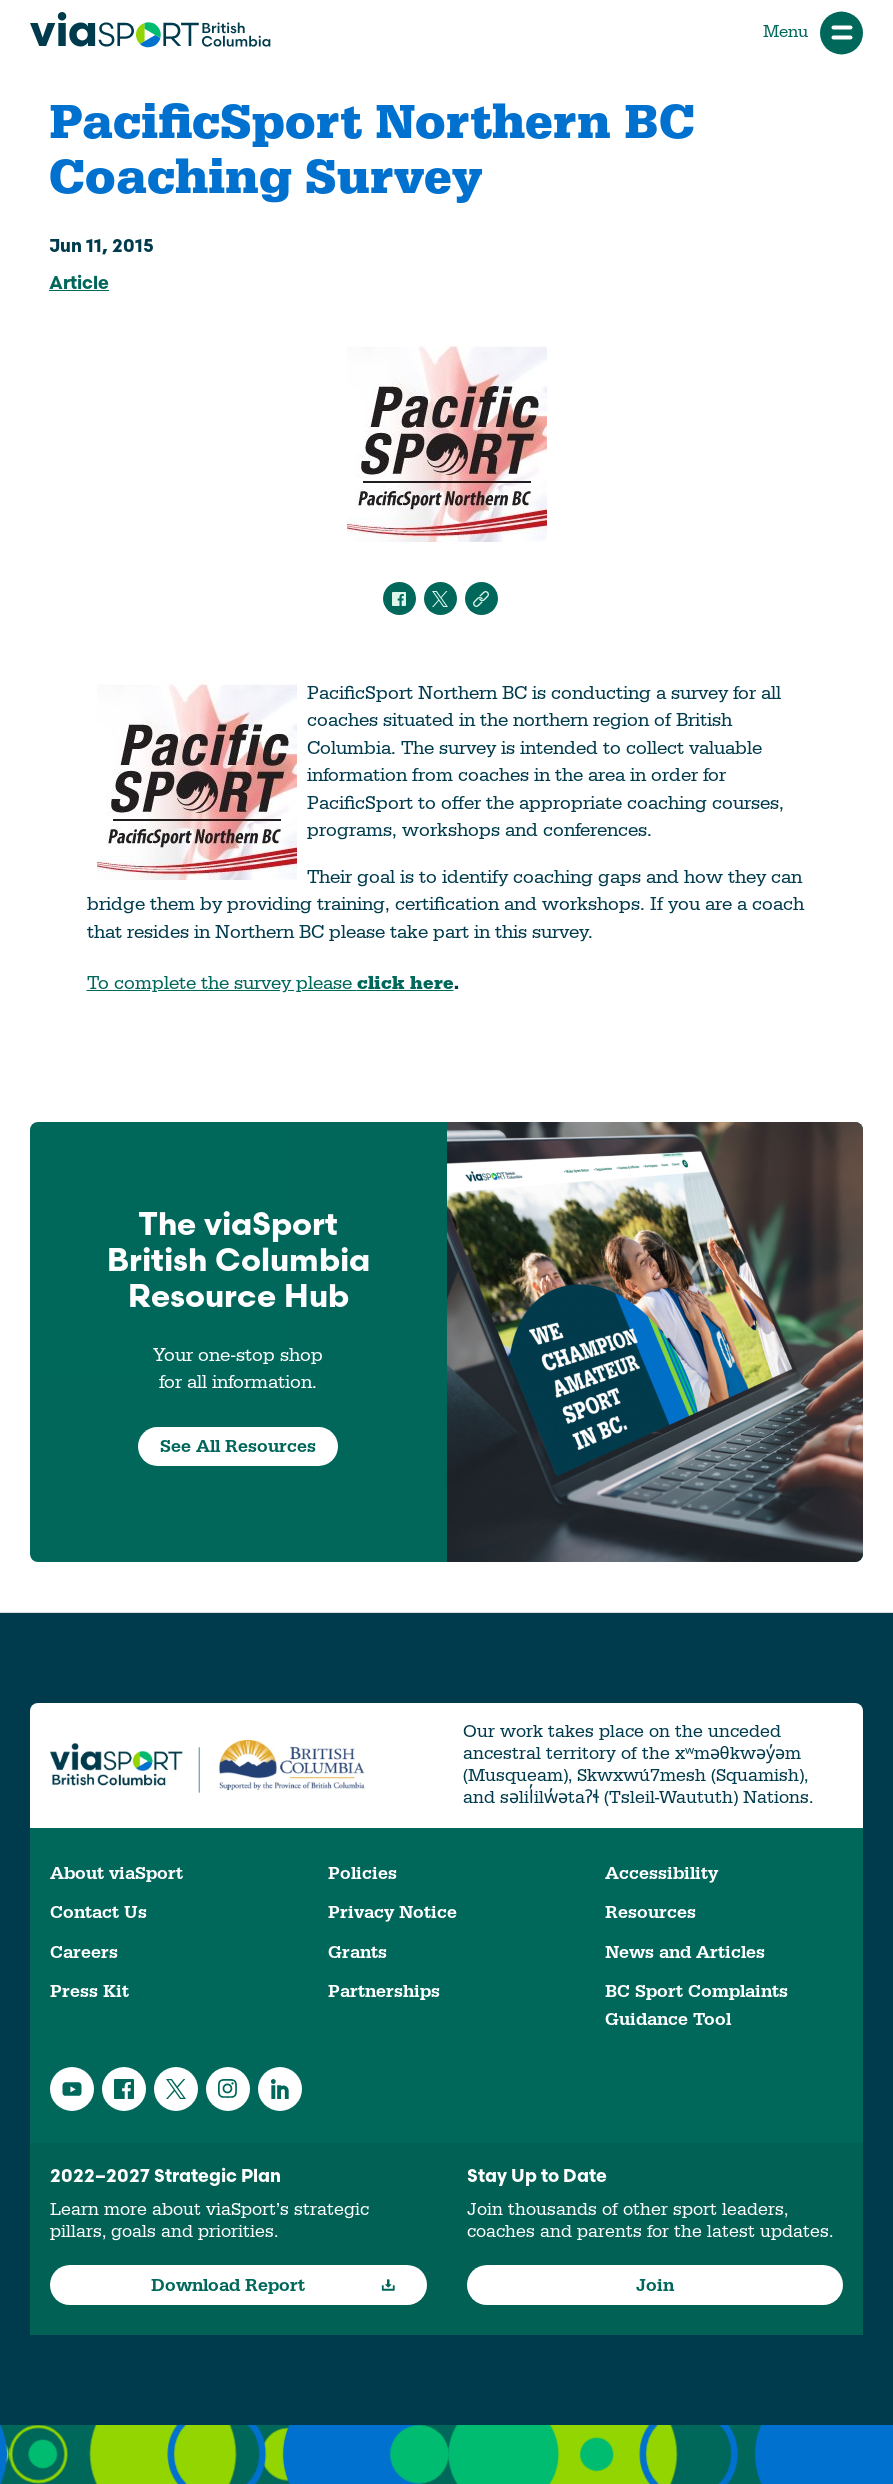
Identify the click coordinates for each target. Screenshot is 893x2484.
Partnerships (384, 1991)
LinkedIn (280, 2089)
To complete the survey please (270, 983)
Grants (357, 1952)
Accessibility (661, 1873)
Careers (84, 1952)
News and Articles (685, 1952)
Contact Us (98, 1912)
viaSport (150, 30)
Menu (813, 32)
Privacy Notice (392, 1912)
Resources (650, 1912)
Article (79, 284)
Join (655, 2285)
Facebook (124, 2089)
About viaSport (116, 1873)
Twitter (176, 2089)
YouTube (72, 2089)
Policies (362, 1873)
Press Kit (89, 1991)
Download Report (273, 2285)
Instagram (228, 2089)
